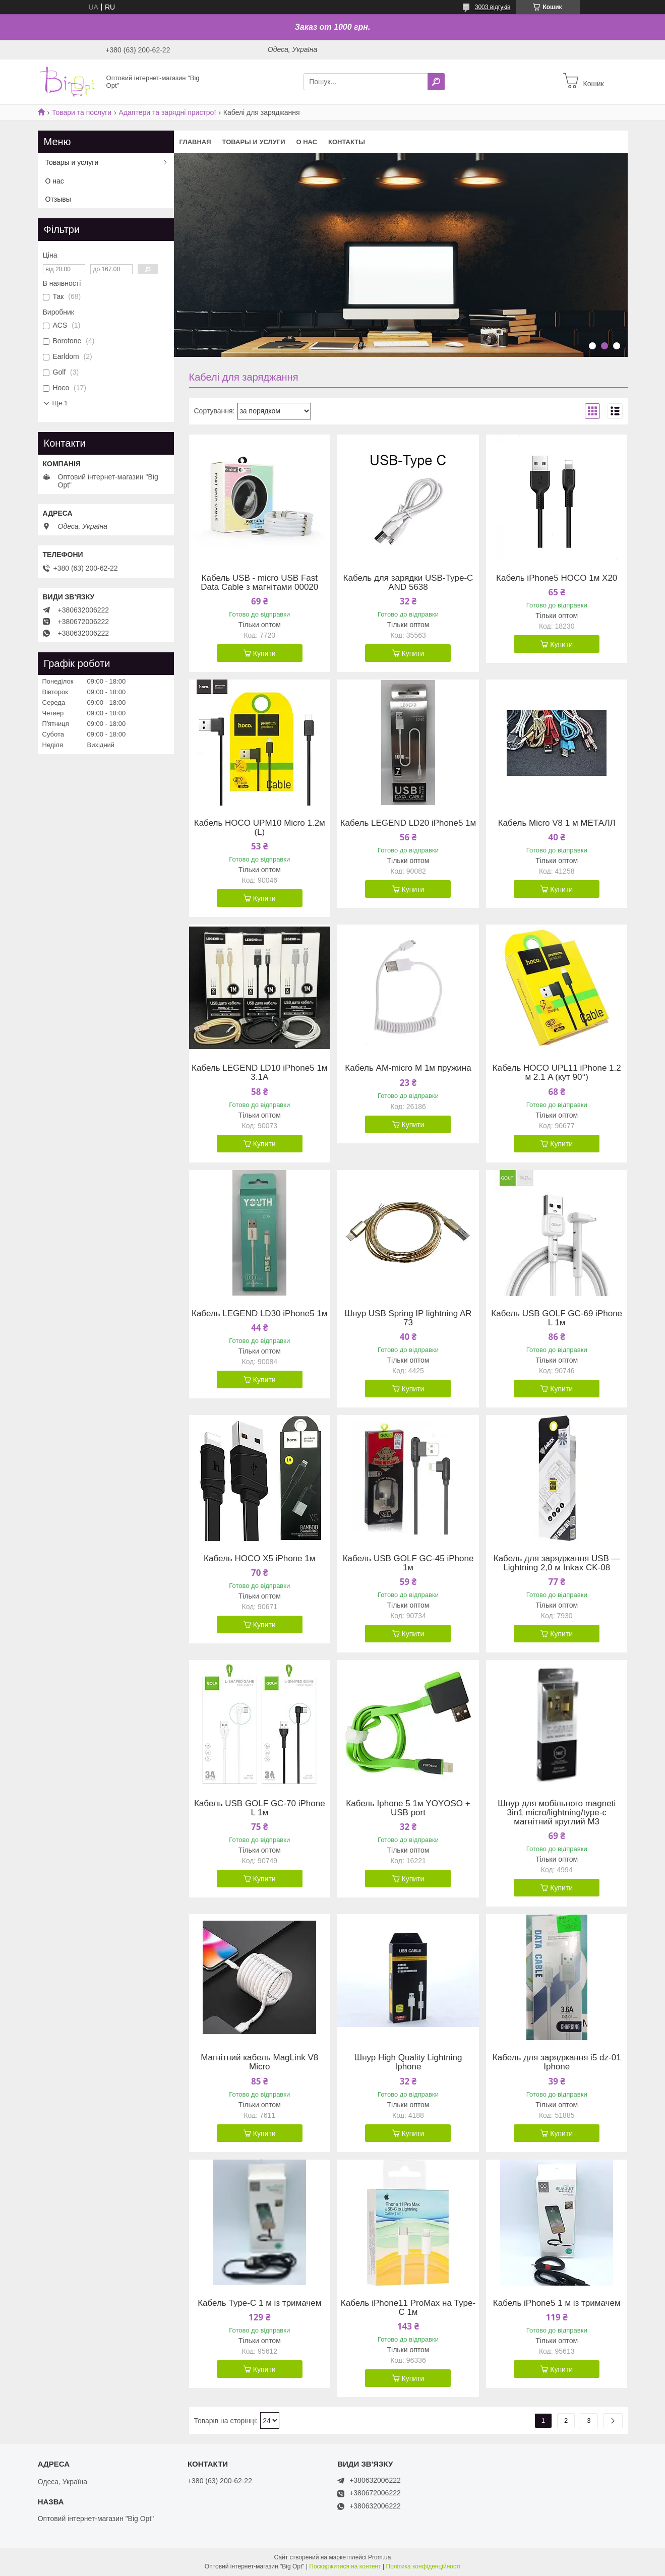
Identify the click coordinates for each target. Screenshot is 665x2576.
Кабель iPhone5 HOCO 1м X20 (556, 578)
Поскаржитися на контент (345, 2566)
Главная (195, 142)
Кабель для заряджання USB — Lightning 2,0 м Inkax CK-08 (557, 1563)
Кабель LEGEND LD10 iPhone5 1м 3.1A (260, 1073)
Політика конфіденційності (423, 2566)
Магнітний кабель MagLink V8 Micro (259, 2062)
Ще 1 (60, 403)
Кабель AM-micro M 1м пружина (408, 1068)
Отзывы (58, 199)
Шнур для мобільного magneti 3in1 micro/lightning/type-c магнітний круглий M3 (557, 1812)
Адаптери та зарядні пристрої (167, 112)
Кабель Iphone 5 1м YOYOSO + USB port (408, 1808)
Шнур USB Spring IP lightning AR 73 (407, 1318)
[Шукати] (436, 81)
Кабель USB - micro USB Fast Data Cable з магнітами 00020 (259, 583)
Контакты (346, 142)
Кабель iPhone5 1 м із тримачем (557, 2303)
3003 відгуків (493, 7)
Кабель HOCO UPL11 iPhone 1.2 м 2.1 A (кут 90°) (557, 1073)
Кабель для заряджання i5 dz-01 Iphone (557, 2062)
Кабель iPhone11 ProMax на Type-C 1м (408, 2308)
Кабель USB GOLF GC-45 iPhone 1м (408, 1563)
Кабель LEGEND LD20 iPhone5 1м (408, 823)
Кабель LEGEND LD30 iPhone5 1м (260, 1313)
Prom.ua (379, 2557)
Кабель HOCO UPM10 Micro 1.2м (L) (259, 828)
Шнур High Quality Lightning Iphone (408, 2062)
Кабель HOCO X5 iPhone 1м (259, 1558)
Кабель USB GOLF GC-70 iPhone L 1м (259, 1808)
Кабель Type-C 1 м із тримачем (259, 2303)
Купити (264, 653)
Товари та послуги (81, 112)
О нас (306, 142)
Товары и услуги (253, 142)
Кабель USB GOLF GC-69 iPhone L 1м (556, 1318)
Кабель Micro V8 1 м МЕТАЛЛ (557, 823)
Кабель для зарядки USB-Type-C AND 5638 (408, 583)
